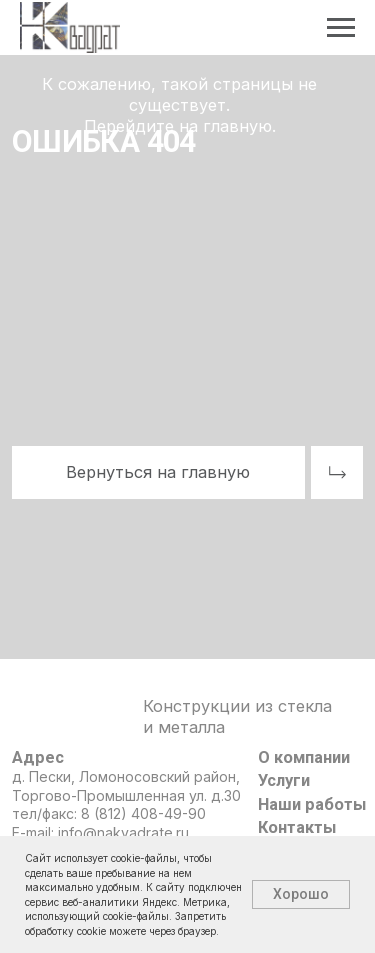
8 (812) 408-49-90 (143, 813)
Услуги (284, 780)
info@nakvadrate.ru (123, 832)
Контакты (297, 827)
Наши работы (312, 804)
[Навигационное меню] (341, 28)
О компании (304, 757)
